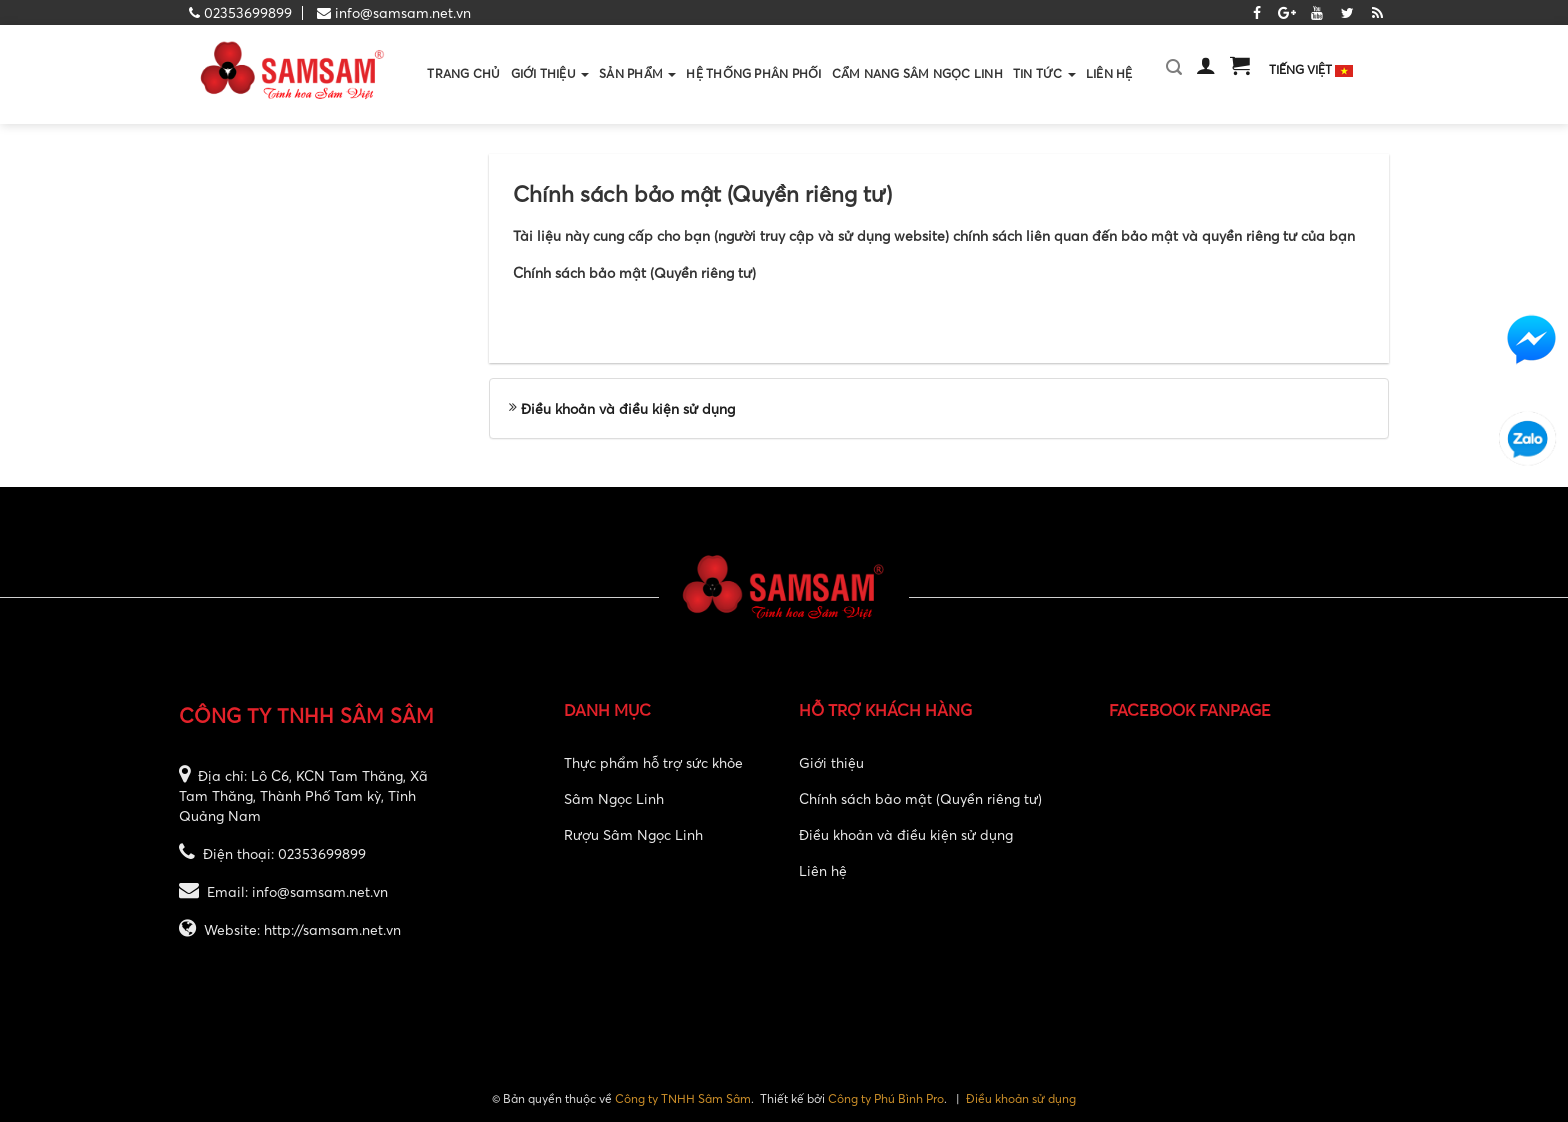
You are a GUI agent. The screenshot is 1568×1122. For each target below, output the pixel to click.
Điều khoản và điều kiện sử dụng (628, 408)
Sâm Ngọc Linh (614, 798)
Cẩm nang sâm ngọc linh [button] (917, 73)
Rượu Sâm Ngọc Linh (633, 834)
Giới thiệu (831, 762)
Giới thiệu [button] (550, 94)
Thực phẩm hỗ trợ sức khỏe (653, 762)
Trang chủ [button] (463, 73)
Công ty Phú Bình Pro (886, 1098)
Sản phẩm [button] (637, 94)
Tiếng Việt (1311, 69)
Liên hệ (823, 870)
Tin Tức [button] (1044, 94)
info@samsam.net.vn (403, 12)
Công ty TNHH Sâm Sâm (683, 1098)
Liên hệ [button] (1109, 73)
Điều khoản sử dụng (1021, 1098)
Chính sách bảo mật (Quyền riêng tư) (920, 798)
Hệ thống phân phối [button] (753, 73)
